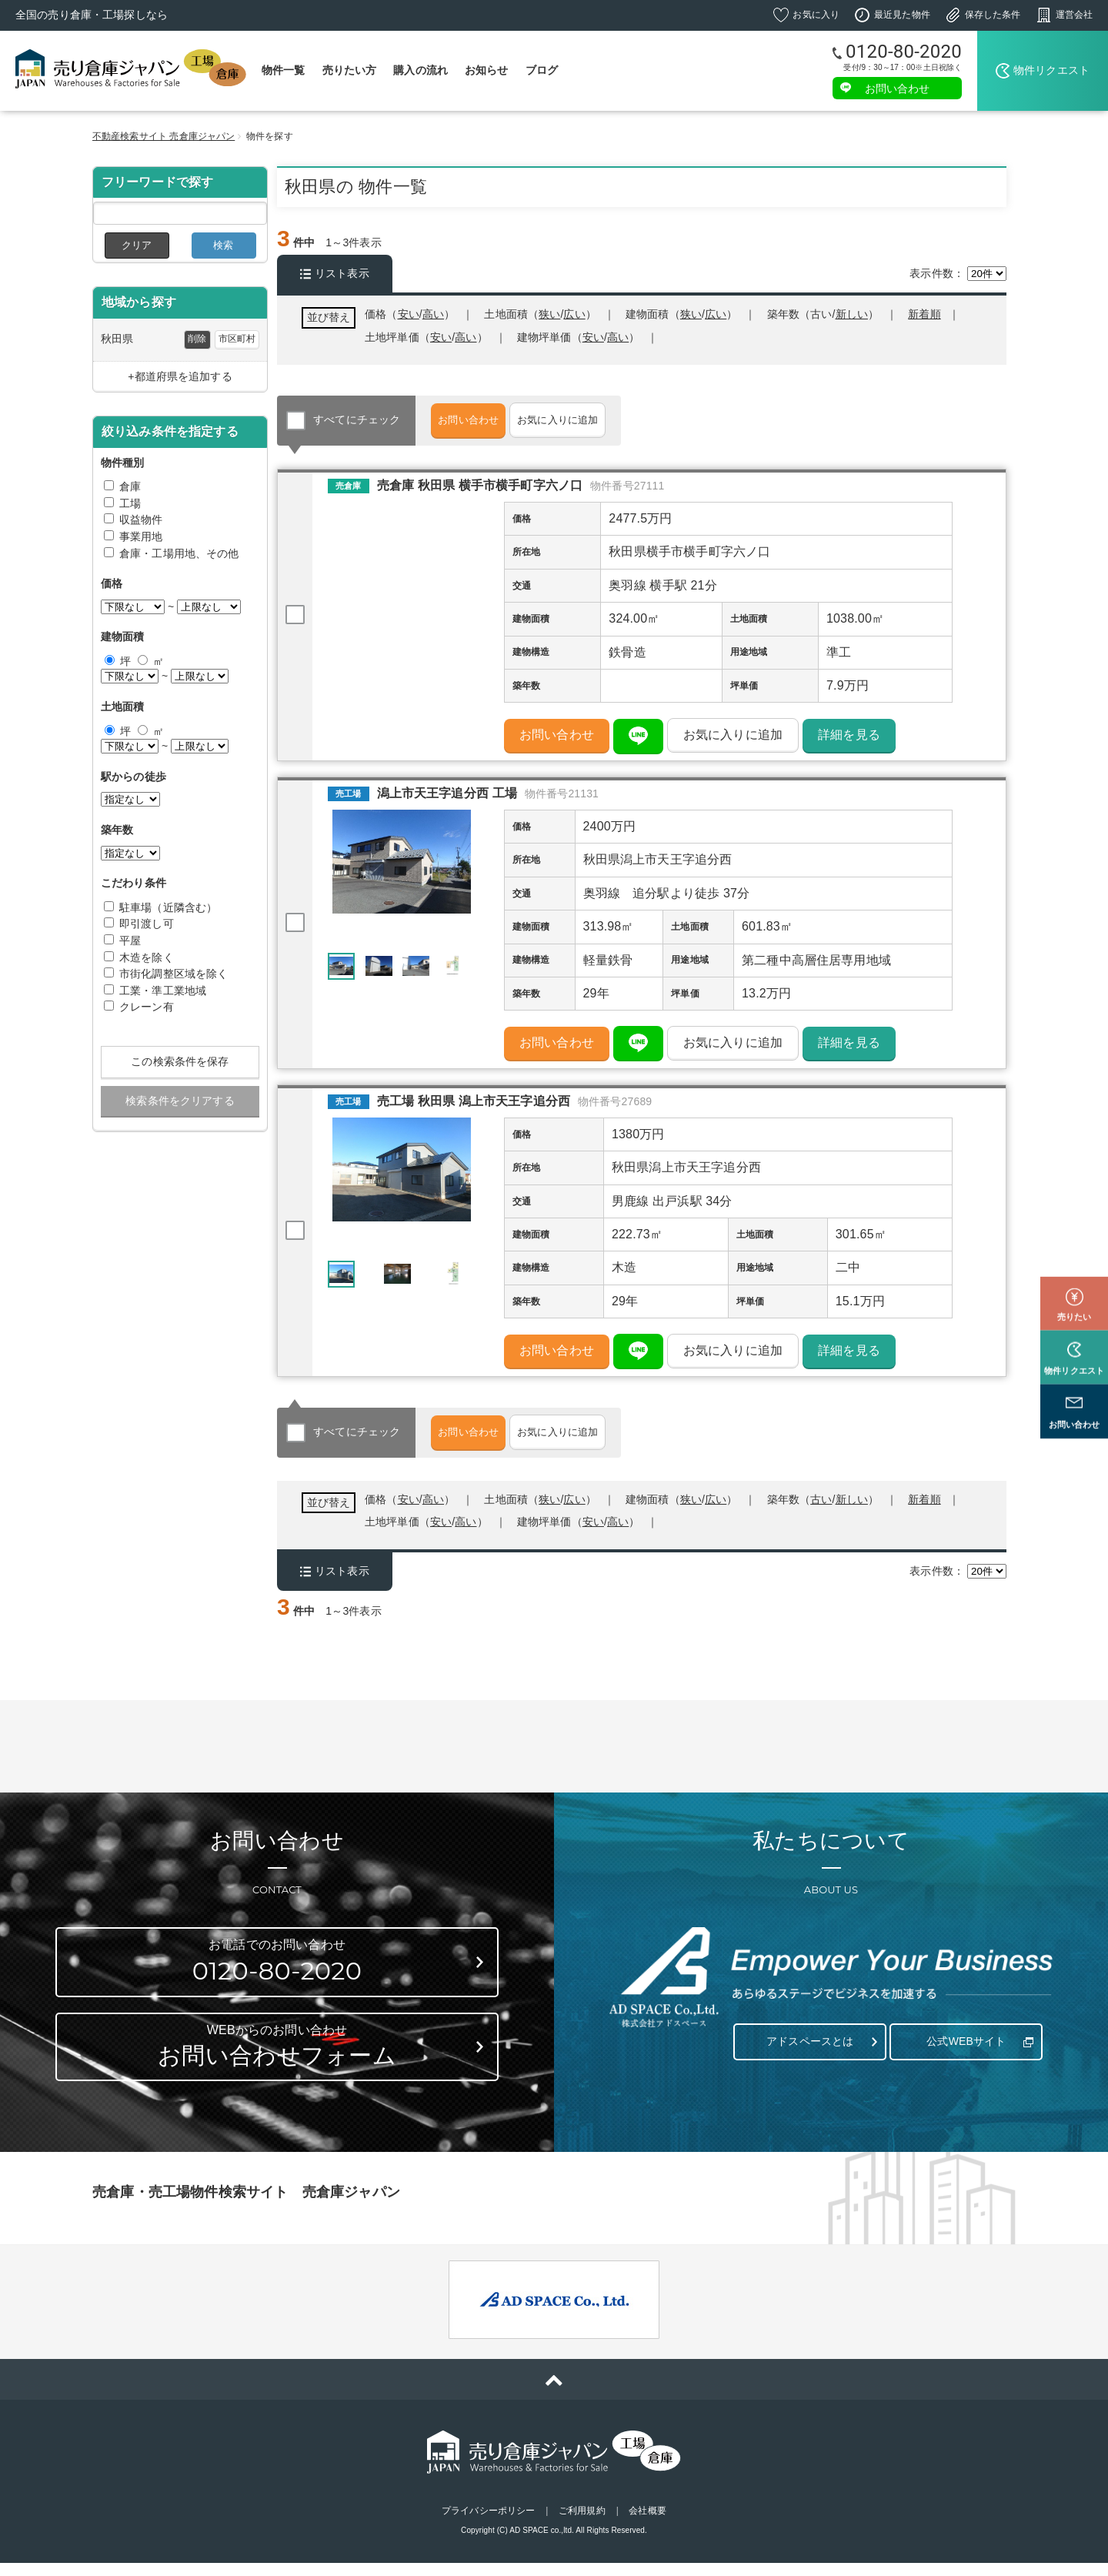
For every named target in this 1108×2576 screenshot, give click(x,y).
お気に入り (816, 14)
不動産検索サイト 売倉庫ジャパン (163, 136)
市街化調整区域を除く (173, 973)
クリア (137, 245)
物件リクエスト (1051, 70)
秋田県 (117, 338)
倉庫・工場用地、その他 (179, 553)
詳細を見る (849, 739)
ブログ (542, 70)
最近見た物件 (902, 14)
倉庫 (130, 486)
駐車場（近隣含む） (168, 907)
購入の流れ (420, 70)
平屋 (130, 940)
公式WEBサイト (962, 2047)
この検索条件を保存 (180, 1061)
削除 (197, 338)
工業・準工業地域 (162, 990)
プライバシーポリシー (488, 2524)
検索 (223, 245)
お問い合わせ (897, 87)
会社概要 (647, 2524)
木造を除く (146, 957)
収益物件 (141, 519)
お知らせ (487, 70)
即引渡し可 (146, 923)
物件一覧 (283, 70)
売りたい (1074, 1246)
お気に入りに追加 (606, 419)
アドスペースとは (806, 2047)
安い (593, 337)
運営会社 (1074, 14)
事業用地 (141, 536)
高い (618, 337)
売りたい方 (349, 70)
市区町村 (237, 338)
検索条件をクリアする (179, 1100)
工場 (130, 503)
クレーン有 (146, 1007)
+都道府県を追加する (180, 376)
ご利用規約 (582, 2524)
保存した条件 (993, 14)
